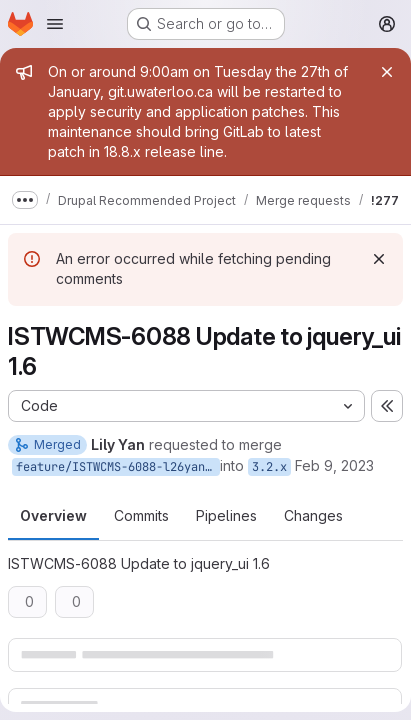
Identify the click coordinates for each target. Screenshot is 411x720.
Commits (141, 515)
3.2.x (269, 467)
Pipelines (226, 515)
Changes (313, 515)
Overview (53, 515)
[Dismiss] (379, 259)
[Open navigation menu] (55, 24)
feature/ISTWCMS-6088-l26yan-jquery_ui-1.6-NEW (118, 467)
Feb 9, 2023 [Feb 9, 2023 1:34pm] (334, 465)
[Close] (387, 72)
